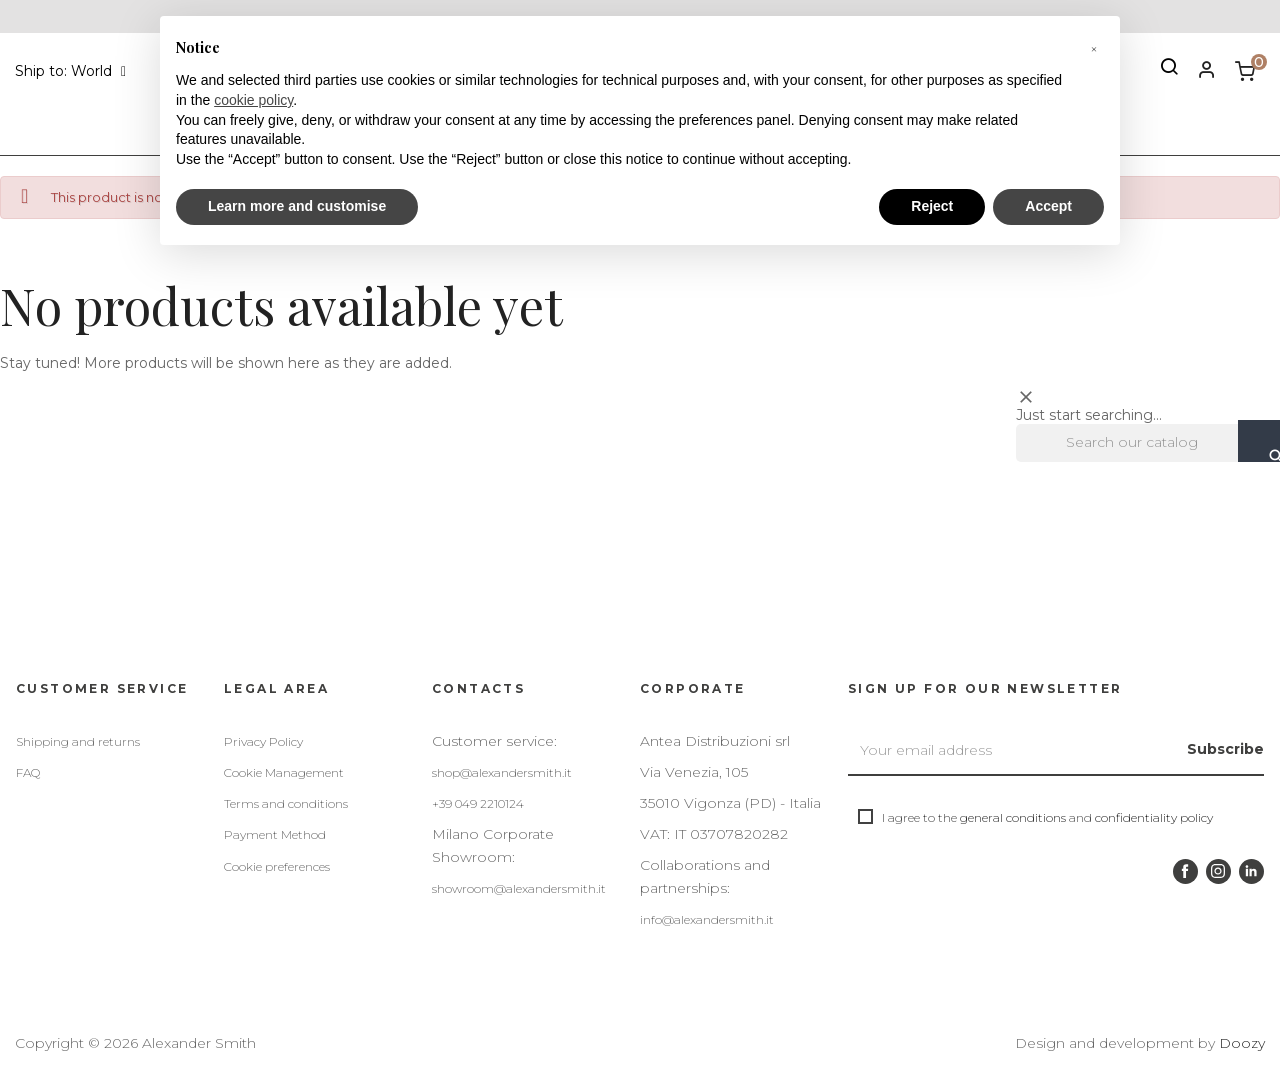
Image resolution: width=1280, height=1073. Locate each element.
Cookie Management (284, 772)
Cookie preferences (277, 866)
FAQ (28, 772)
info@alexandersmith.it (707, 919)
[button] (1094, 48)
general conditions (1013, 817)
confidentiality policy (1154, 817)
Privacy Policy (263, 741)
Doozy (1242, 1043)
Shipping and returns (78, 741)
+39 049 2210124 (478, 803)
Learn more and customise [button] (297, 206)
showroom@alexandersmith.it (519, 888)
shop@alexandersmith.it (502, 772)
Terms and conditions (286, 803)
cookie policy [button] (253, 100)
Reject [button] (932, 206)
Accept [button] (1048, 206)
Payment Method (275, 834)
